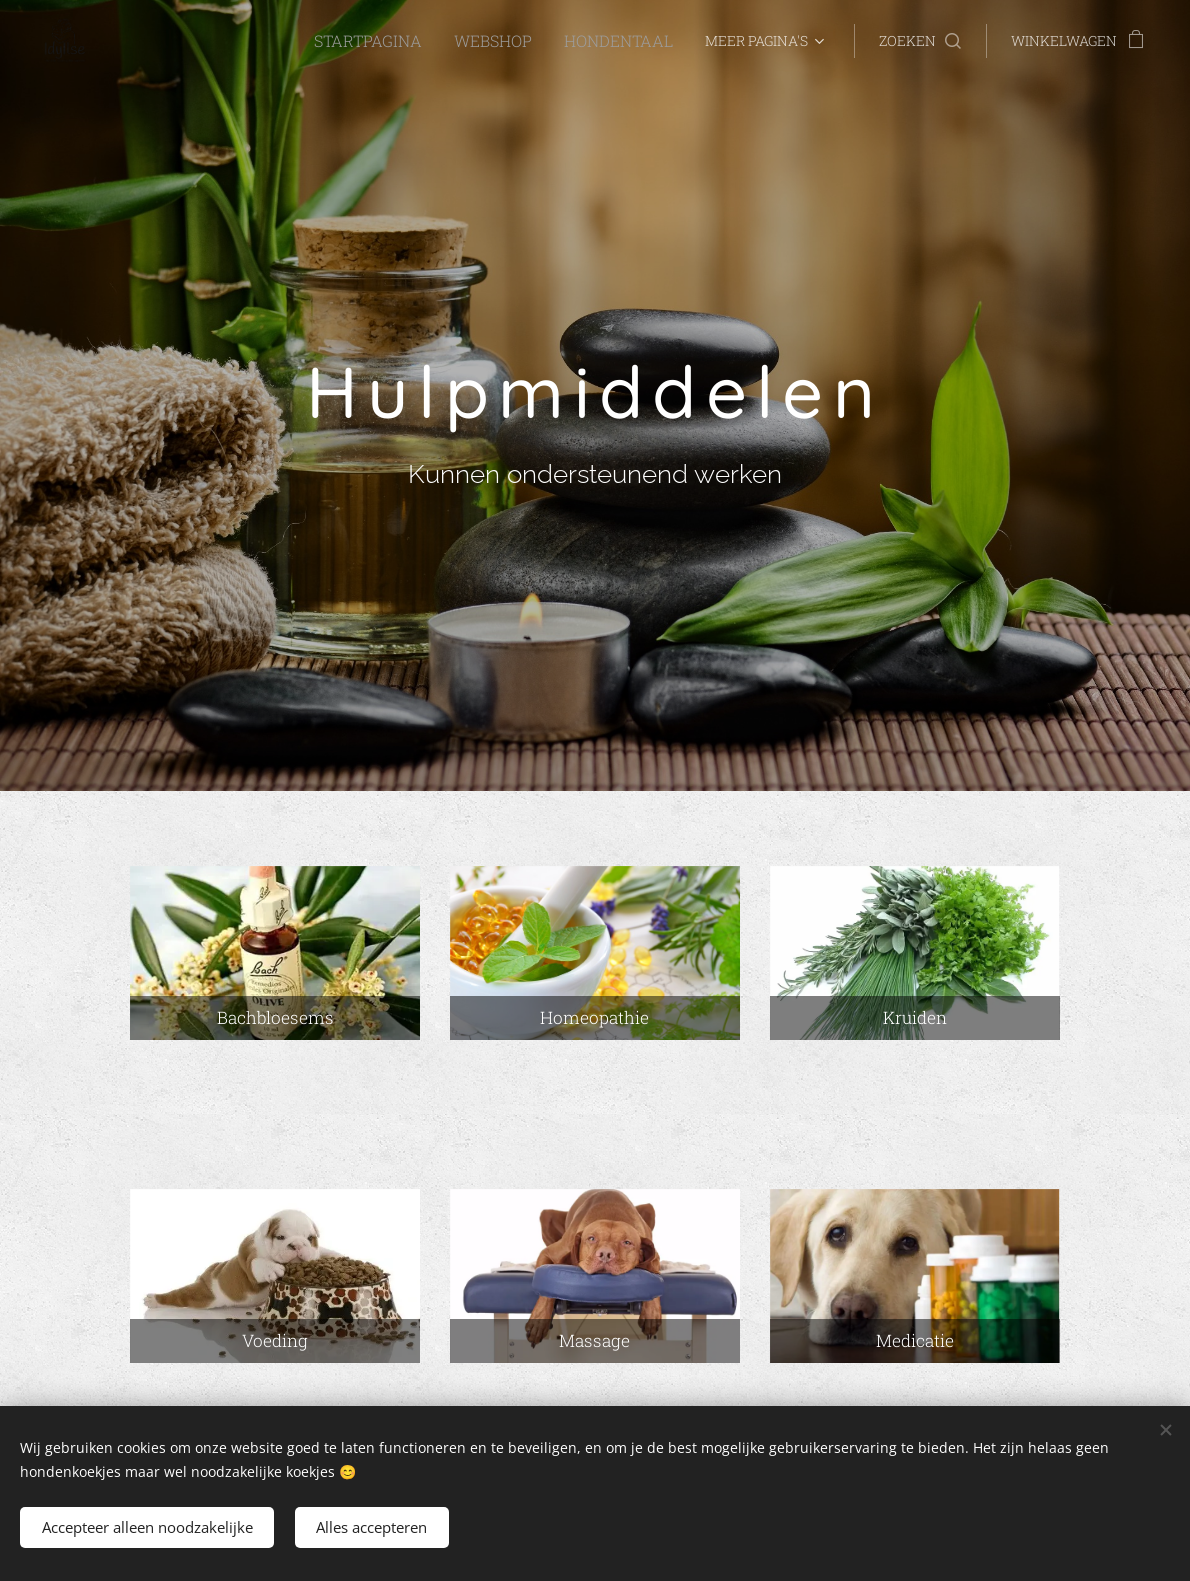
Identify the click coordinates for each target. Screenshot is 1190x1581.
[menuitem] (210, 41)
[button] (920, 41)
